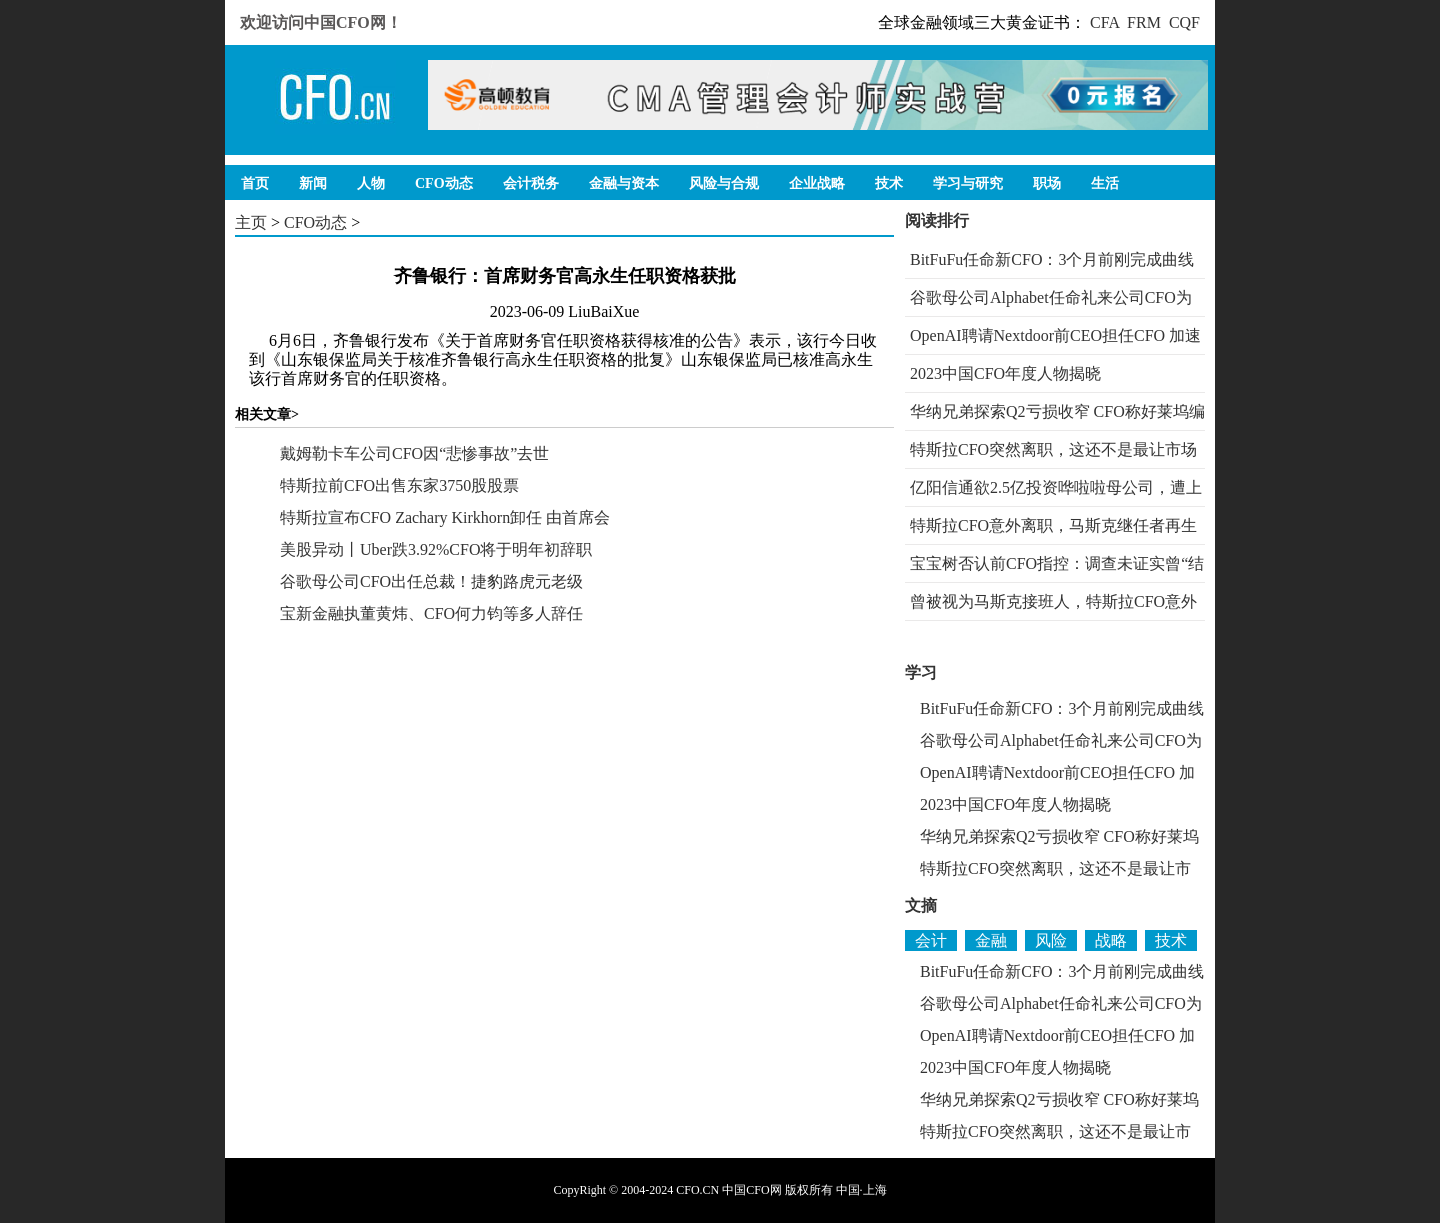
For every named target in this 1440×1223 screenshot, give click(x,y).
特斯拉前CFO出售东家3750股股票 (399, 485)
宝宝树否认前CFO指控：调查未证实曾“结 (1057, 563)
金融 (991, 940)
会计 (931, 940)
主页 (251, 222)
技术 (1171, 940)
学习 (921, 672)
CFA (1104, 22)
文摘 (921, 905)
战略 (1111, 940)
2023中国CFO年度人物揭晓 (1005, 373)
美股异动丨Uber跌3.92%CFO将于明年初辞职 (436, 549)
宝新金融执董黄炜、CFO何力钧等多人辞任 (431, 613)
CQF (1184, 22)
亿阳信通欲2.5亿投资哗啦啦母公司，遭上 (1056, 487)
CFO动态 (315, 222)
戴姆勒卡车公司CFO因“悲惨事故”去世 (414, 453)
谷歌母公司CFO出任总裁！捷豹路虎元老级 (431, 581)
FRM (1144, 22)
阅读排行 (937, 220)
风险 (1051, 940)
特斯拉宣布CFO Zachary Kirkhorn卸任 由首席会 (445, 517)
